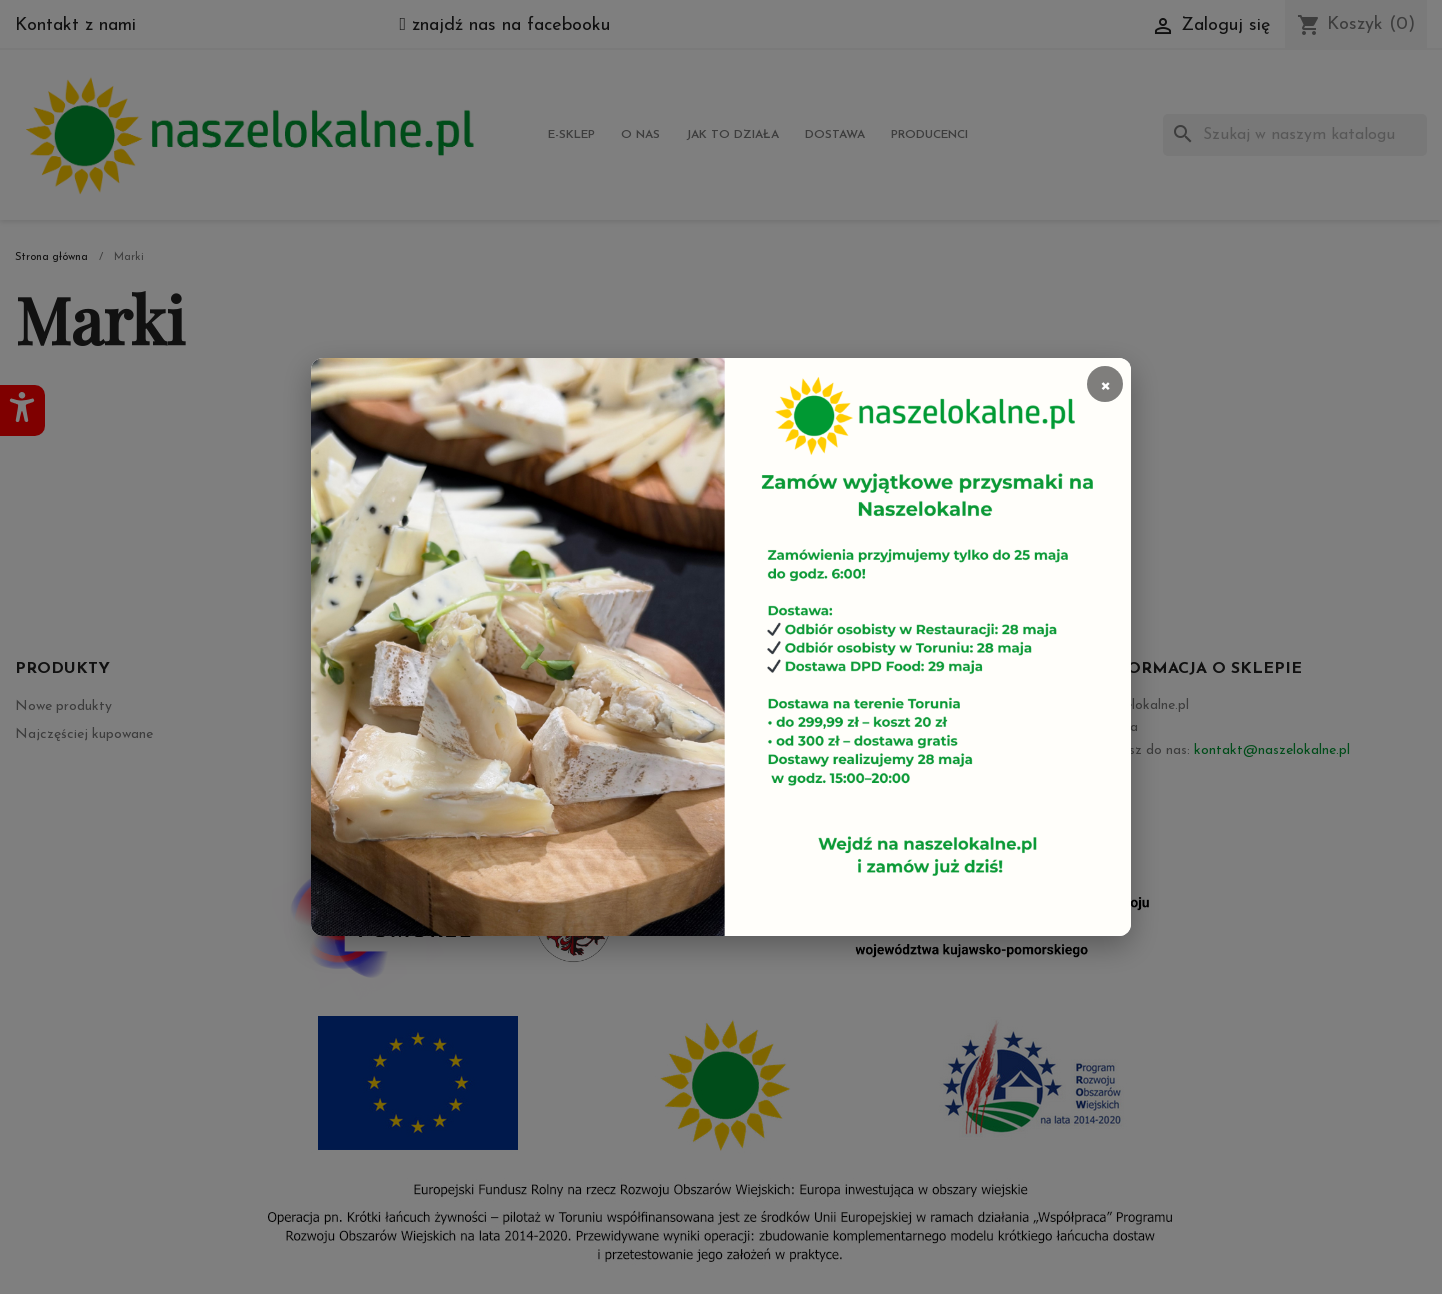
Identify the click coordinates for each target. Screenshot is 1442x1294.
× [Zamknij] (1105, 384)
